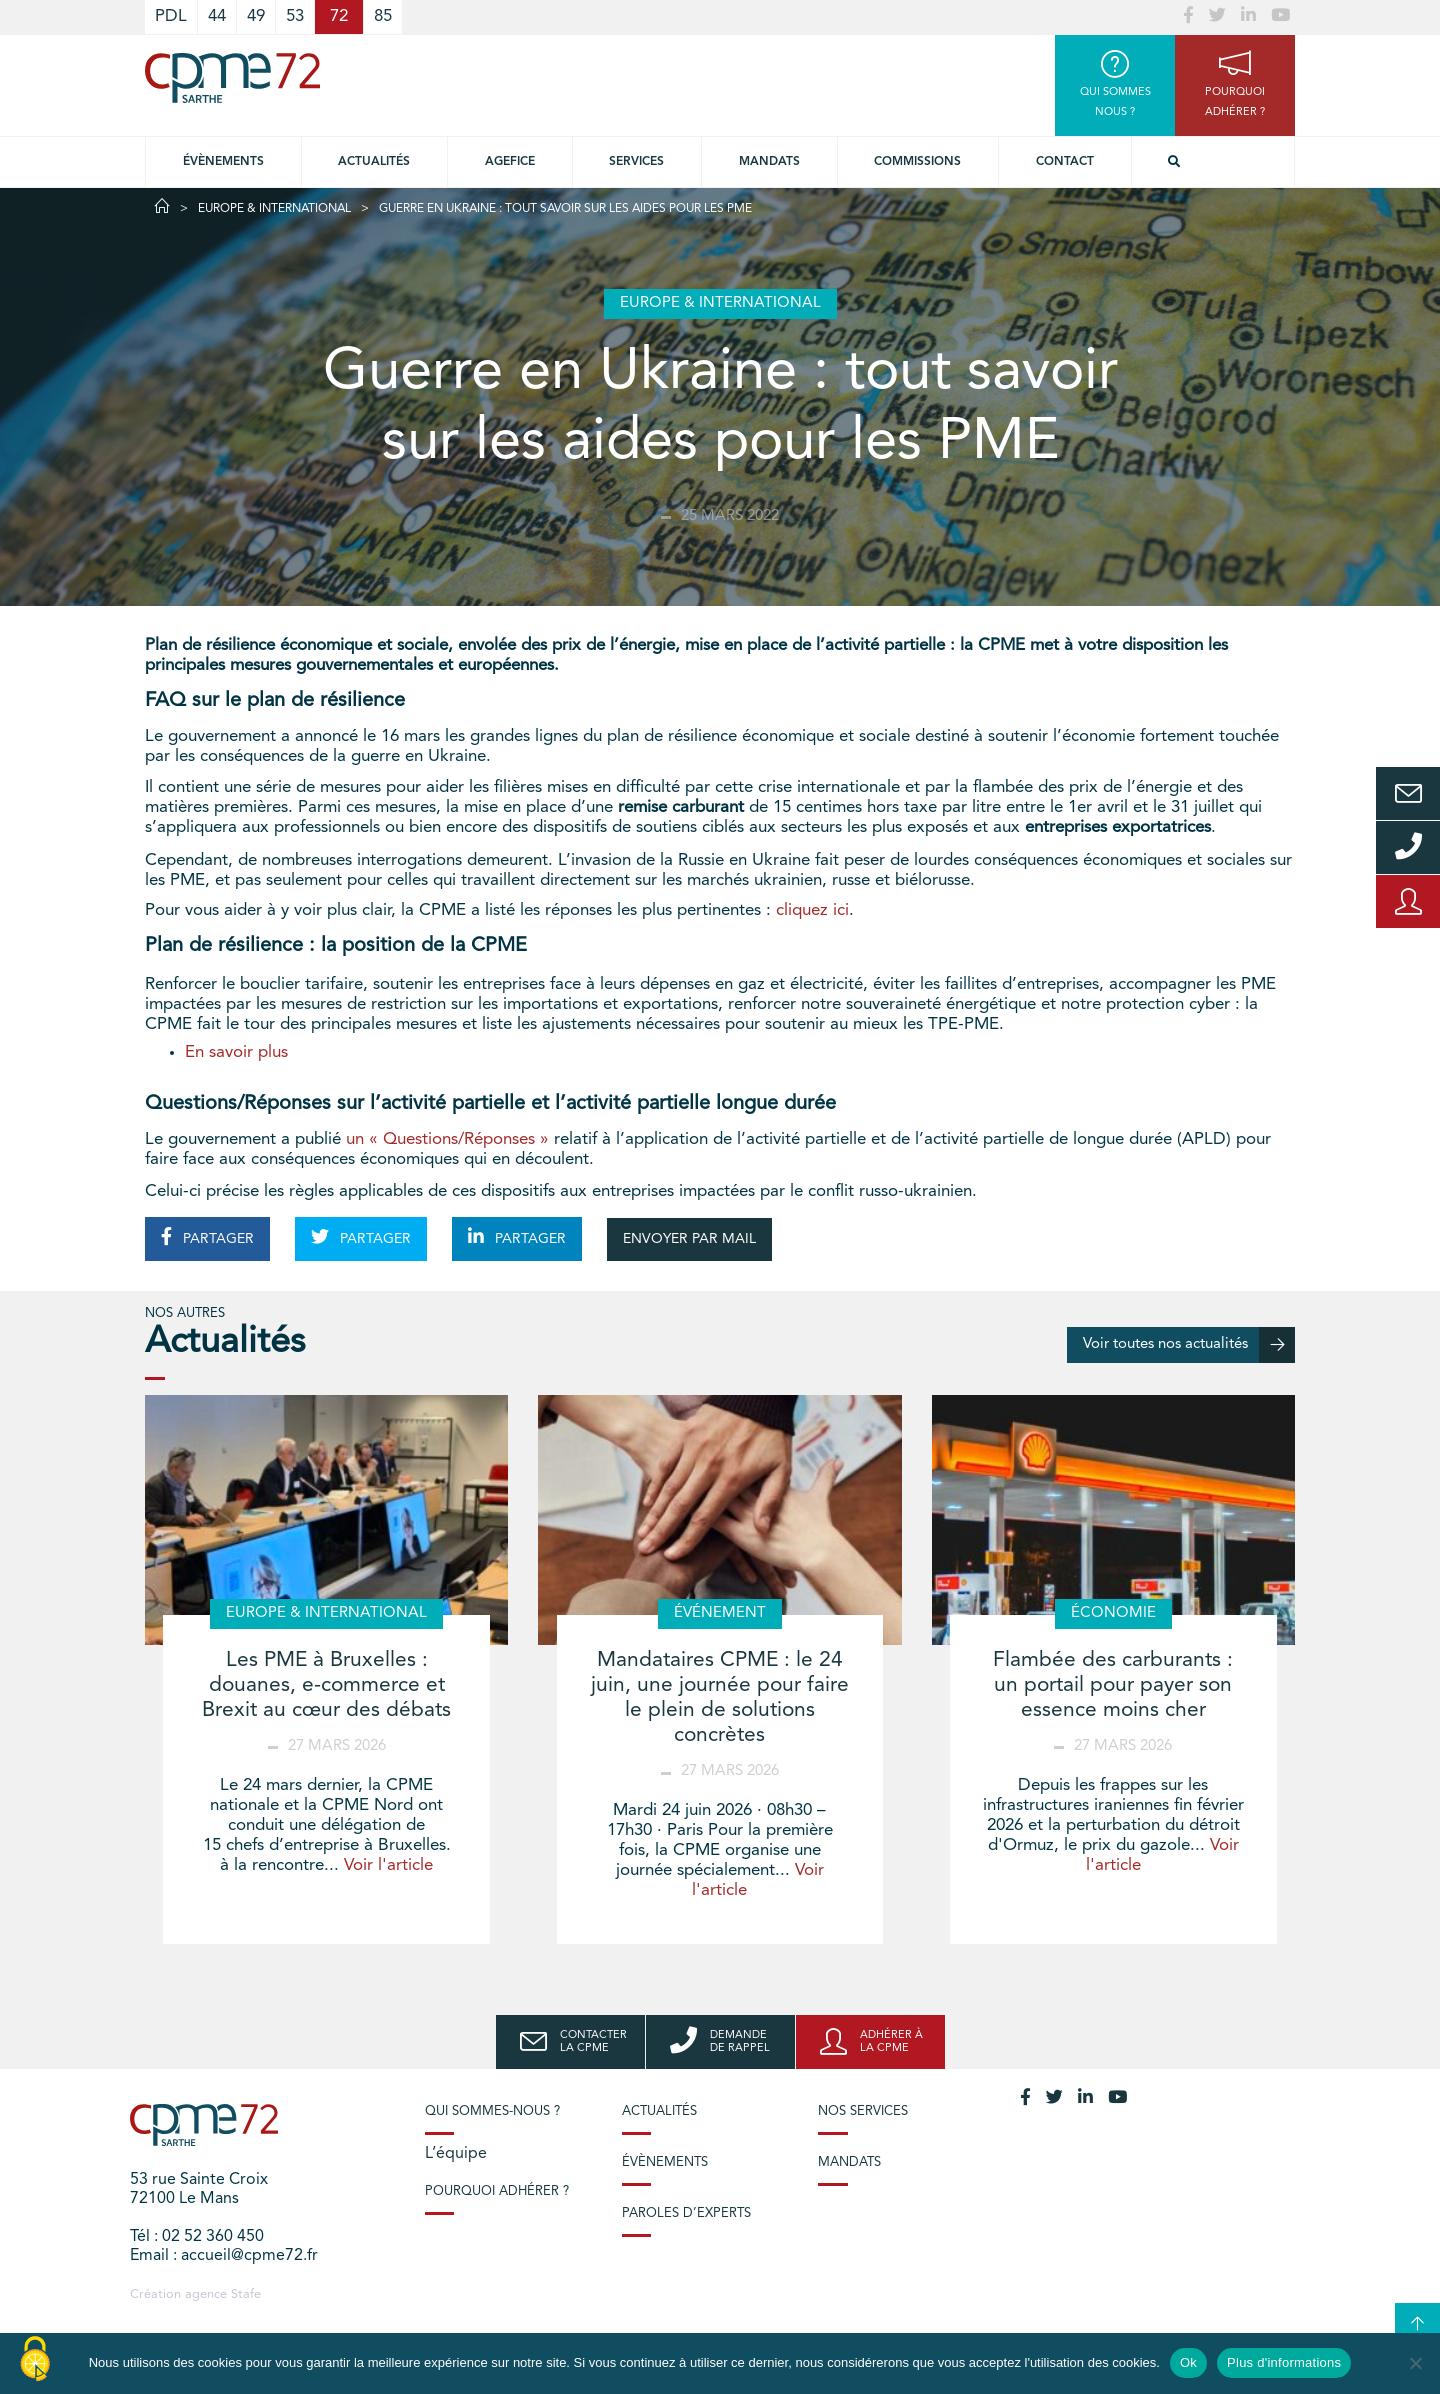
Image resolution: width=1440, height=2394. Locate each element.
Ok (1188, 2362)
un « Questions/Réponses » (447, 1139)
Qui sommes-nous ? (492, 2111)
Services (636, 162)
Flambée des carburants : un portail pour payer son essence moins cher (1113, 1685)
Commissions (917, 162)
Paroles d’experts (686, 2213)
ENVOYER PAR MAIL (689, 1239)
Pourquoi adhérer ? (497, 2191)
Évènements (223, 162)
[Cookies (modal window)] (35, 2360)
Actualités (374, 162)
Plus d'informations (1284, 2362)
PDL (171, 16)
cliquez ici (812, 910)
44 (217, 16)
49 (256, 16)
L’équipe (456, 2154)
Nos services (863, 2111)
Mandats (769, 162)
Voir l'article (388, 1865)
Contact (1065, 162)
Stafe (246, 2294)
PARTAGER (207, 1237)
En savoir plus (236, 1052)
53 (295, 16)
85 (383, 16)
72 (339, 16)
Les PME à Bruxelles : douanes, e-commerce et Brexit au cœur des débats (326, 1685)
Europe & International (274, 209)
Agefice (510, 162)
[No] (1415, 2363)
